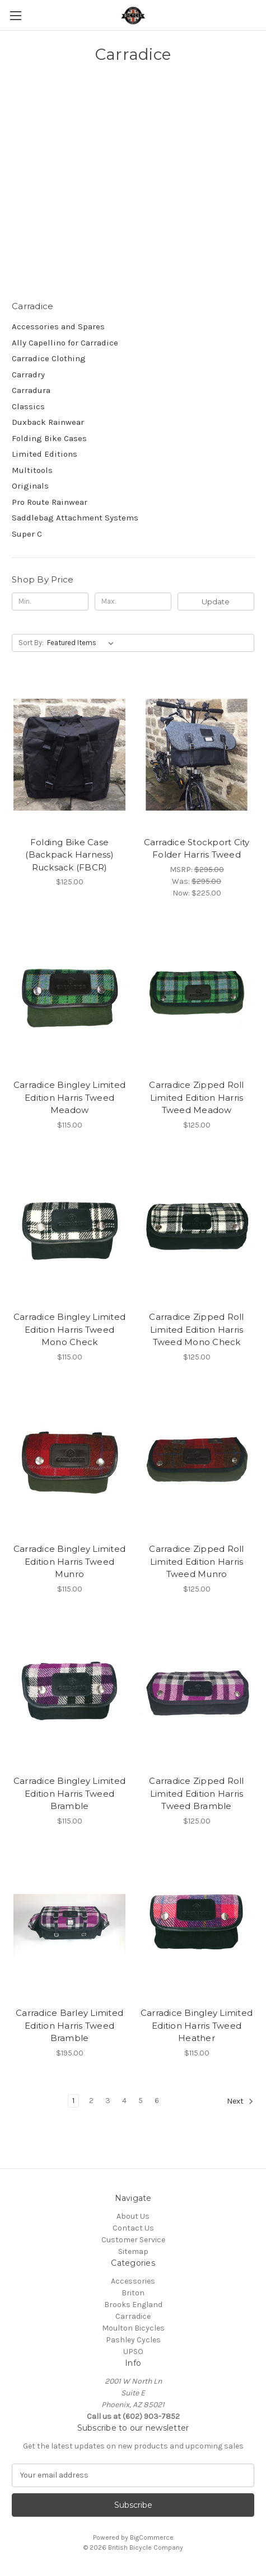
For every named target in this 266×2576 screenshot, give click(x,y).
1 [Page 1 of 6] (73, 2100)
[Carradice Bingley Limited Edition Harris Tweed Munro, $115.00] (69, 1462)
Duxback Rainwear (48, 422)
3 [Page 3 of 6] (107, 2100)
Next (240, 2101)
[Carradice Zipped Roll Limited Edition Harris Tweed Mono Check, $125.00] (197, 1230)
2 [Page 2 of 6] (91, 2100)
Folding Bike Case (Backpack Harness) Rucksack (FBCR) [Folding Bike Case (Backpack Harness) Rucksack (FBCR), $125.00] (69, 855)
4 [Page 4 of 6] (124, 2100)
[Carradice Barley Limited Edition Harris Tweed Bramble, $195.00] (69, 1926)
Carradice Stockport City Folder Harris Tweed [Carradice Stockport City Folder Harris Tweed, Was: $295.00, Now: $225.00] (197, 848)
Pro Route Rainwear (49, 502)
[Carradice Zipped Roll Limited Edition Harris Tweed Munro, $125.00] (197, 1462)
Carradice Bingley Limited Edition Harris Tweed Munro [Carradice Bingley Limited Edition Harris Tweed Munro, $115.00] (69, 1561)
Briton (133, 2293)
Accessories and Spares (58, 326)
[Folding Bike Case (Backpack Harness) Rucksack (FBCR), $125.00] (69, 754)
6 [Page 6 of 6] (157, 2100)
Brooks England (133, 2304)
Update (216, 601)
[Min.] (50, 601)
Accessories (133, 2281)
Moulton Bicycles (133, 2328)
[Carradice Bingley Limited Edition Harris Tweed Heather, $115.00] (197, 1926)
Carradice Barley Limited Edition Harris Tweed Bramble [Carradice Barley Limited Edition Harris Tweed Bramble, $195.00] (69, 2025)
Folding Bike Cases (49, 438)
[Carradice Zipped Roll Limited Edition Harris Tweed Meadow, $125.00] (197, 998)
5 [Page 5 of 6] (140, 2100)
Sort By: (31, 642)
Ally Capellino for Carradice (65, 343)
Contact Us (133, 2228)
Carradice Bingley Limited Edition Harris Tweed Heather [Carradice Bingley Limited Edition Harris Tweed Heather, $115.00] (197, 2025)
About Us (133, 2216)
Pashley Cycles (133, 2340)
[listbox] (82, 642)
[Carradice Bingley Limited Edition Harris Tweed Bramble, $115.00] (69, 1694)
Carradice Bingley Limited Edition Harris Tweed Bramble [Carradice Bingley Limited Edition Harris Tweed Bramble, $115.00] (69, 1793)
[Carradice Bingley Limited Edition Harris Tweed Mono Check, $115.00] (69, 1230)
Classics (28, 406)
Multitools (32, 470)
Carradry (28, 375)
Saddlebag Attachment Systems (75, 518)
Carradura (31, 390)
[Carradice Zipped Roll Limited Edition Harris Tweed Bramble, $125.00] (197, 1694)
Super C (27, 534)
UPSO (133, 2351)
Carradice (133, 2316)
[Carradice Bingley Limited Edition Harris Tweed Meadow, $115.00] (69, 998)
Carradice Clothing (49, 358)
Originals (30, 486)
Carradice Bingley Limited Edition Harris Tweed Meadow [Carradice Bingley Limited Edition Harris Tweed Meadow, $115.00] (69, 1097)
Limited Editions (44, 454)
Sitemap (133, 2251)
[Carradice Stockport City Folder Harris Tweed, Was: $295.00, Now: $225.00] (197, 754)
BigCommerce (152, 2537)
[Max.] (133, 601)
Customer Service (133, 2239)
